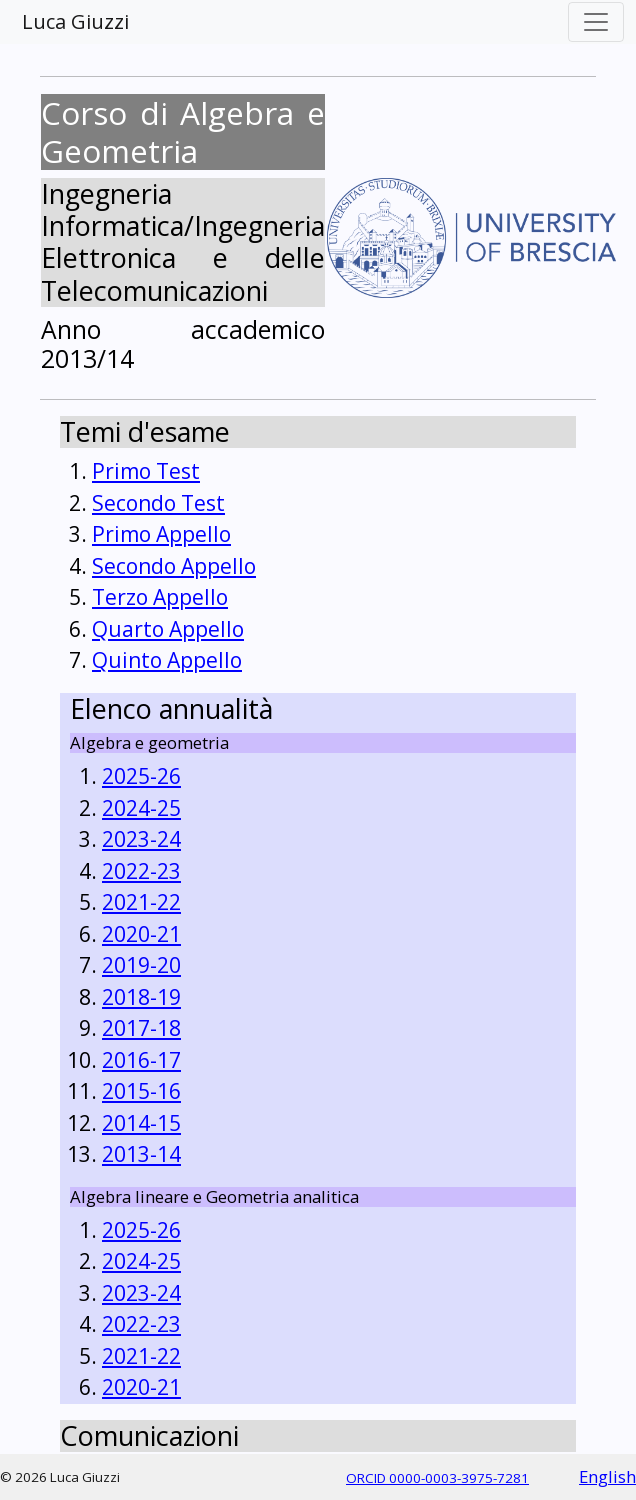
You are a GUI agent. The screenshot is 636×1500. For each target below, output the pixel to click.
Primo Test (146, 471)
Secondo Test (158, 503)
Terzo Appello (160, 597)
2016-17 (141, 1060)
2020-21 (141, 934)
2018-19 (141, 997)
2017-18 (141, 1028)
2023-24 (141, 839)
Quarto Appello (168, 629)
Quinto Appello (167, 660)
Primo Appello (161, 534)
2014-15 (141, 1123)
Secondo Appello (174, 566)
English (607, 1476)
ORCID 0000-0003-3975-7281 (437, 1478)
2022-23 (141, 871)
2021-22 (141, 902)
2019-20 (141, 965)
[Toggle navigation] (596, 22)
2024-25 (141, 808)
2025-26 (141, 776)
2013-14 (141, 1154)
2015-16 (141, 1091)
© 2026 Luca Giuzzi (60, 1477)
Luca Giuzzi (75, 21)
